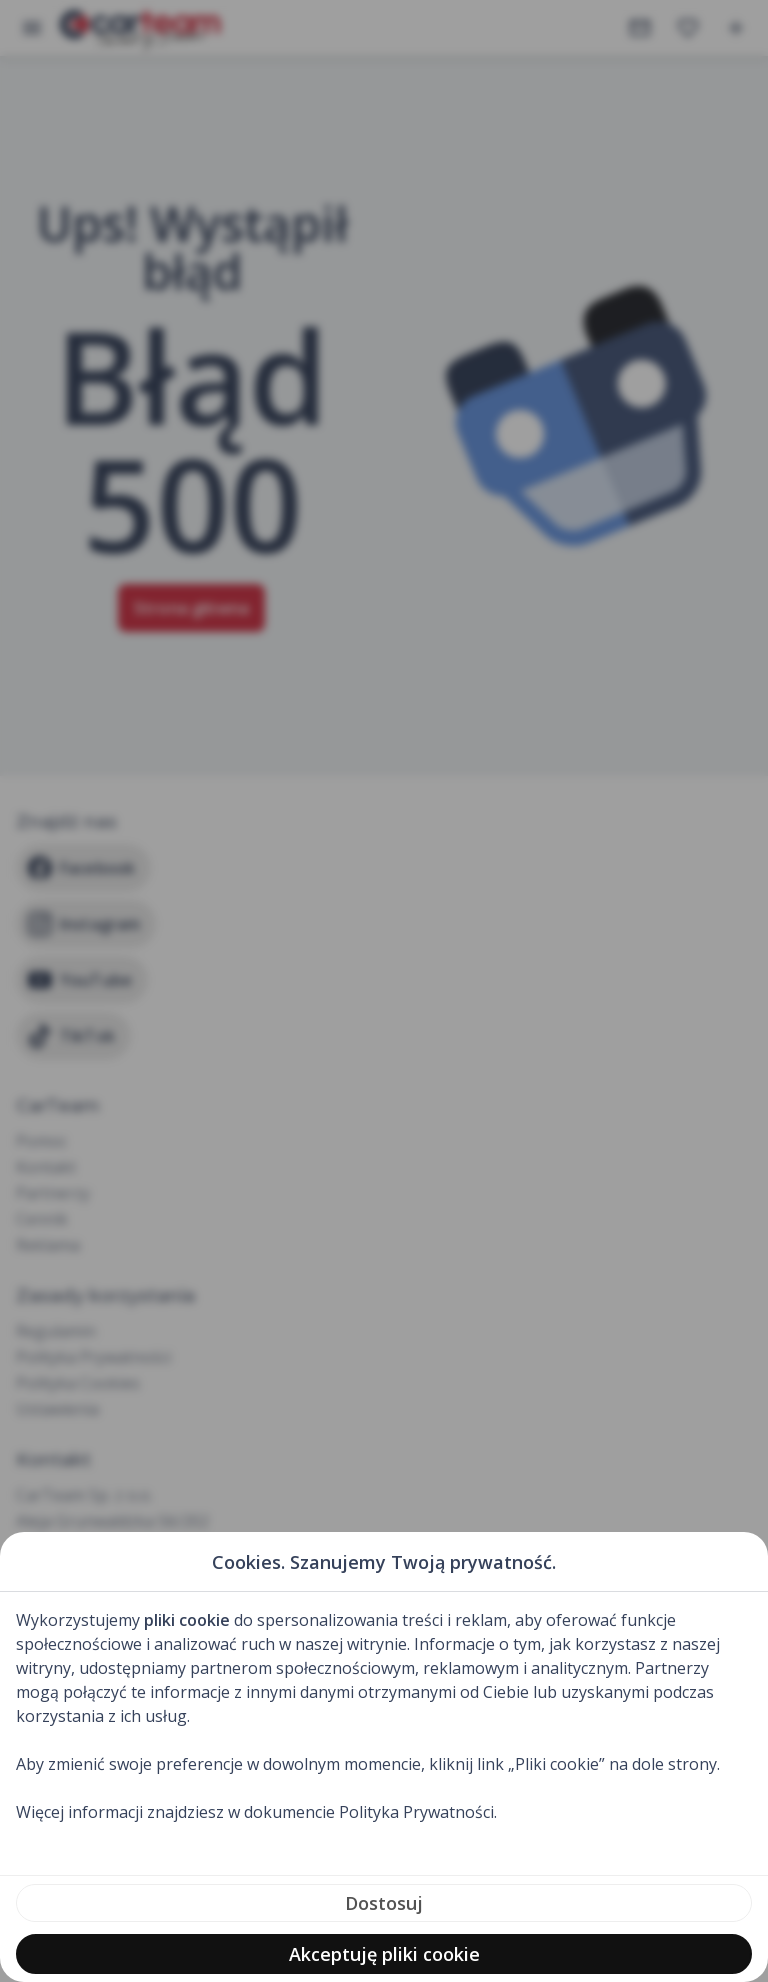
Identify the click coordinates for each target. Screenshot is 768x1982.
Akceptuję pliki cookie (384, 1954)
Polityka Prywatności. (418, 1812)
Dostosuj (384, 1903)
